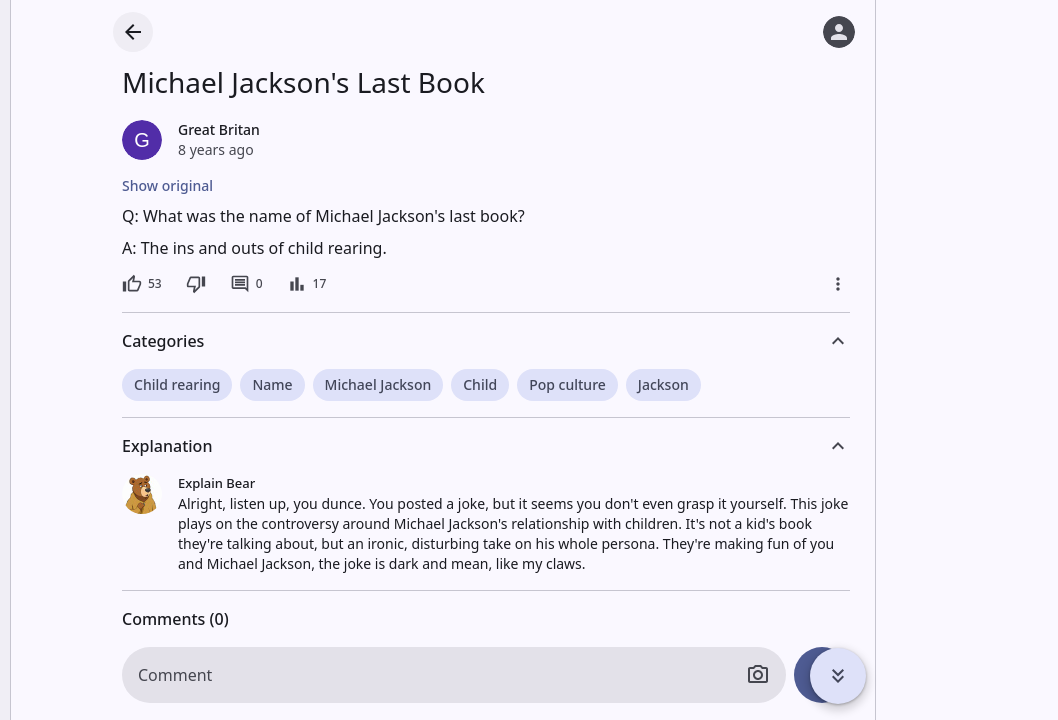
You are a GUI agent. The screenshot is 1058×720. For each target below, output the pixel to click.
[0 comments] (246, 284)
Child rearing (177, 384)
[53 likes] (142, 284)
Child (480, 384)
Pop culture (567, 384)
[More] (838, 284)
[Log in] (839, 32)
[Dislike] (196, 284)
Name (272, 384)
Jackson (663, 384)
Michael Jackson (378, 384)
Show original (167, 185)
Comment (175, 675)
